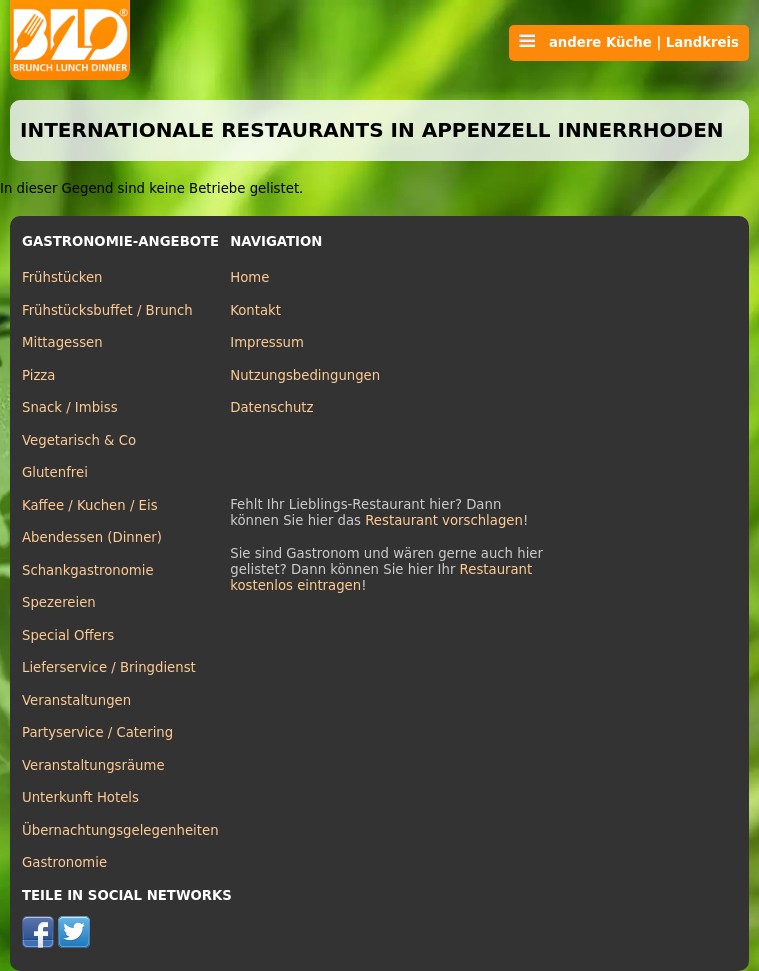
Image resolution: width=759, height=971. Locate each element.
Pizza (38, 375)
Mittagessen (62, 342)
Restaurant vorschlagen (444, 520)
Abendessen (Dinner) (92, 537)
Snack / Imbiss (70, 407)
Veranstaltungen (76, 700)
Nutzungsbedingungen (305, 375)
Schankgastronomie (88, 570)
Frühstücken (62, 277)
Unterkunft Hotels (80, 797)
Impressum (267, 342)
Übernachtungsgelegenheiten (120, 830)
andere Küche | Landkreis (629, 42)
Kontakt (255, 310)
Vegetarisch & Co (79, 440)
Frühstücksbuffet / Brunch (107, 310)
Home (249, 277)
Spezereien (59, 602)
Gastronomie (64, 862)
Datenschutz (271, 407)
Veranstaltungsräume (93, 765)
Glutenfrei (55, 472)
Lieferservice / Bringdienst (109, 667)
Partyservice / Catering (97, 732)
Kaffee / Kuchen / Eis (90, 505)
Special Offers (68, 635)
